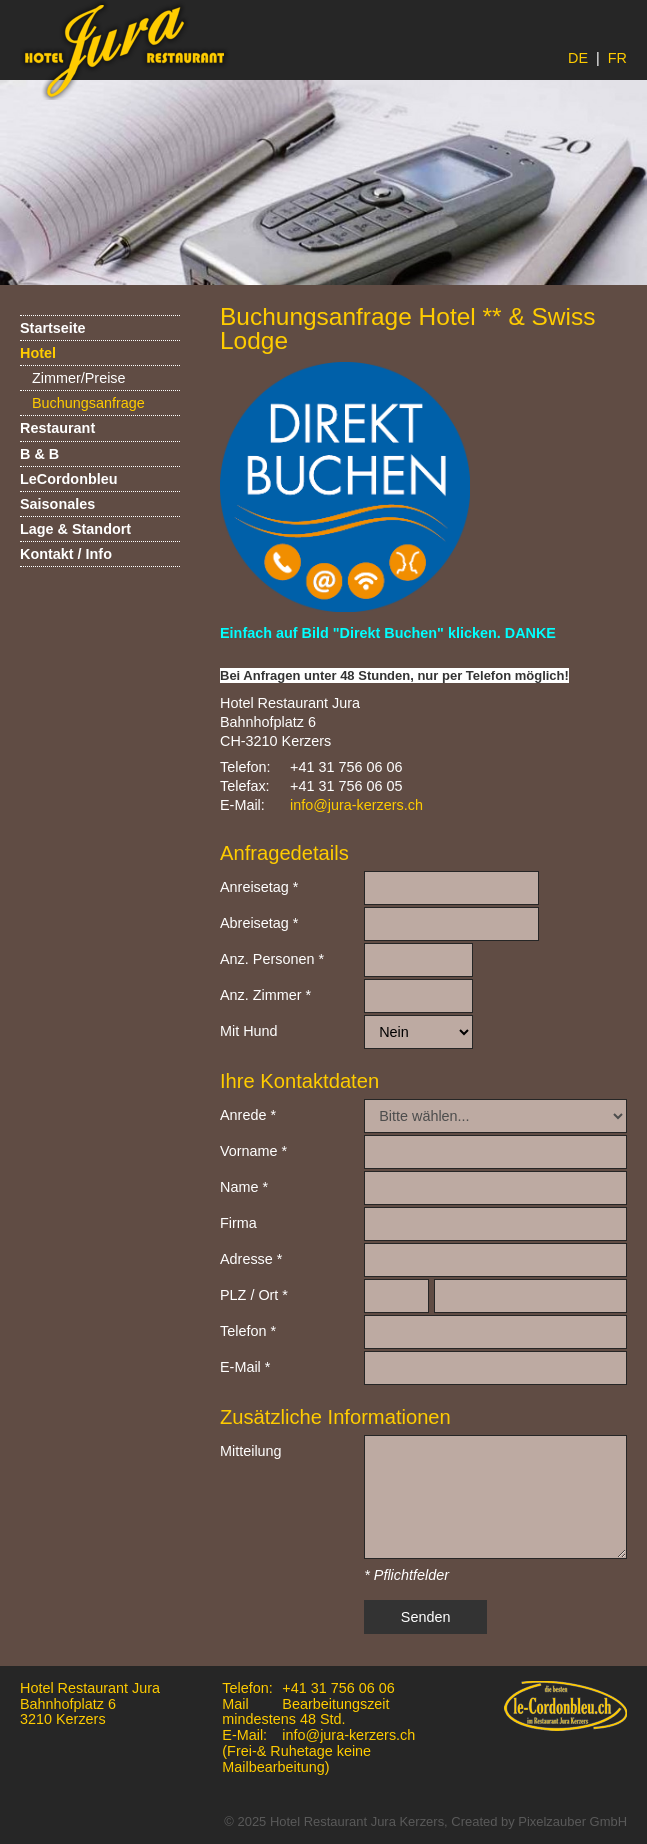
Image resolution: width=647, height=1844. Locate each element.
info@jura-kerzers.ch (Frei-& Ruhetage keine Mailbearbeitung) (318, 1751)
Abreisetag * (259, 923)
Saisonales (57, 504)
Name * (244, 1187)
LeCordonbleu (69, 479)
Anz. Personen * (272, 959)
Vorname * (253, 1151)
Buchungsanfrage (88, 403)
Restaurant (57, 428)
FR (617, 58)
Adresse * (251, 1259)
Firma (238, 1223)
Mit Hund (249, 1031)
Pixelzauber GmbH (572, 1821)
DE (578, 58)
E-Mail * (245, 1367)
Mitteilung (251, 1451)
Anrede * (248, 1115)
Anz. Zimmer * (265, 995)
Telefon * (248, 1331)
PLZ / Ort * (254, 1295)
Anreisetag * (259, 887)
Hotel (38, 353)
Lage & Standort (75, 529)
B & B (39, 454)
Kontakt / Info (66, 554)
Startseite (53, 328)
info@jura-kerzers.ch (356, 805)
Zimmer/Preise (79, 378)
